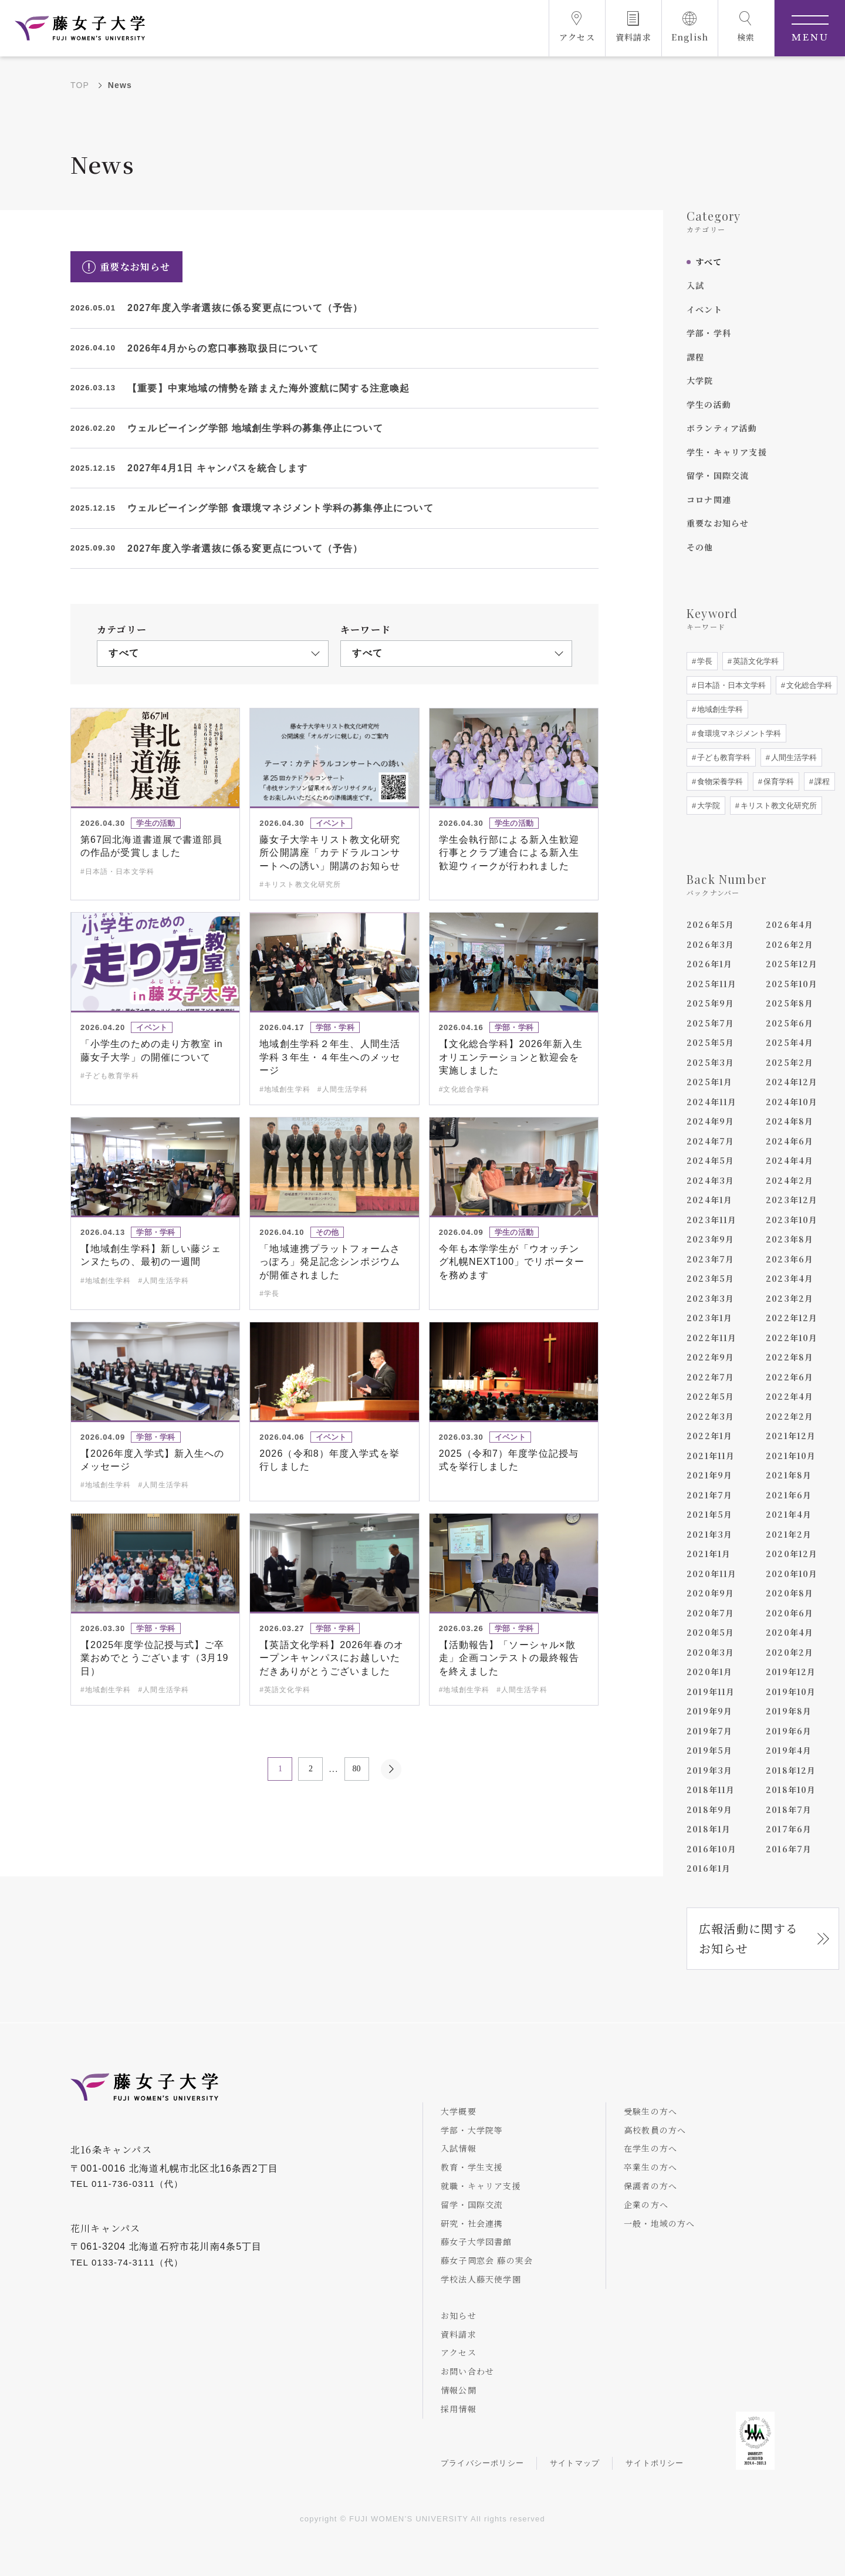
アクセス (458, 2352)
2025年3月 (710, 1062)
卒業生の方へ (650, 2167)
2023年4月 (789, 1278)
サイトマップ (575, 2463)
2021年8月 (789, 1475)
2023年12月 (792, 1200)
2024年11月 (712, 1102)
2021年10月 (791, 1455)
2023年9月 (710, 1239)
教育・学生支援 (472, 2167)
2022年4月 (789, 1396)
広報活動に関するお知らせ (749, 1938)
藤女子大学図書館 (476, 2241)
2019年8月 (789, 1711)
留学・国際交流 (718, 475)
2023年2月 (789, 1298)
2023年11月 (712, 1220)
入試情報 (458, 2148)
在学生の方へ (650, 2148)
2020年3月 (710, 1652)
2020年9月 (710, 1593)
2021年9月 (709, 1475)
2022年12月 (792, 1318)
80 (357, 1768)
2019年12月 (791, 1671)
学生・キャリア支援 (727, 452)
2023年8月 (789, 1239)
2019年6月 (789, 1731)
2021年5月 (709, 1514)
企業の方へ (646, 2204)
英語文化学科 (755, 661)
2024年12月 (792, 1082)
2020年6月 (789, 1613)
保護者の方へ (650, 2186)
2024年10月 (792, 1102)
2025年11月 (712, 984)
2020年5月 (710, 1632)
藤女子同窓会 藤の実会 (487, 2260)
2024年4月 (789, 1160)
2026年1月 (709, 964)
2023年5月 (710, 1278)
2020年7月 (710, 1613)
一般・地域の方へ (659, 2223)
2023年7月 (710, 1259)
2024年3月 (710, 1180)
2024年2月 (789, 1180)
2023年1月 (709, 1318)
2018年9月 (709, 1809)
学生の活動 (709, 404)
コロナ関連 (709, 499)
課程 (695, 357)
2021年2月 (789, 1534)
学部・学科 (709, 333)
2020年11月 (712, 1573)
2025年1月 (709, 1082)
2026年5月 (710, 924)
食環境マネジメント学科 (738, 733)
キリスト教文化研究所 (777, 805)
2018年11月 (711, 1789)
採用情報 (458, 2409)
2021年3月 (709, 1534)
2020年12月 (792, 1553)
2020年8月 (789, 1593)
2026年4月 (789, 924)
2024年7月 (710, 1141)
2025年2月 (789, 1062)
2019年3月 (709, 1770)
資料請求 (458, 2334)
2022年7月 (710, 1377)
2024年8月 (789, 1121)
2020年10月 (792, 1573)
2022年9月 (710, 1357)
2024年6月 (789, 1141)
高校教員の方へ (655, 2130)
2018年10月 (791, 1789)
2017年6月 (789, 1829)
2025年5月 (710, 1042)
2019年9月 (709, 1711)
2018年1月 (709, 1829)
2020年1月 (709, 1671)
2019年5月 (709, 1750)
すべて (708, 262)
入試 (695, 285)
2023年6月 (789, 1259)
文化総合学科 (808, 685)
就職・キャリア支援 (481, 2186)
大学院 (700, 380)
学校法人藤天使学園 (481, 2279)
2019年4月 (789, 1750)
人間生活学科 (793, 757)
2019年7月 (709, 1731)
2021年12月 (791, 1436)
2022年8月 (789, 1357)
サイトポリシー (655, 2463)
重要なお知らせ (718, 523)
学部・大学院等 (472, 2130)
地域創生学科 (719, 709)
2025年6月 (789, 1023)
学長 (703, 661)
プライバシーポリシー (482, 2463)
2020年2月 (789, 1652)
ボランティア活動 (722, 428)
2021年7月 (709, 1495)
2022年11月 (712, 1337)
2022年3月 (710, 1416)
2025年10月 (792, 984)
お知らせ (458, 2315)
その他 (700, 547)
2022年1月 (709, 1436)
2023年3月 (710, 1298)
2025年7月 (710, 1023)
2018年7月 (789, 1809)
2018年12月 (791, 1770)
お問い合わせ (467, 2371)
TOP (79, 85)
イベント (704, 309)
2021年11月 (711, 1455)
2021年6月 (789, 1495)
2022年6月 (789, 1377)
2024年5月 (710, 1160)
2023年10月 (792, 1220)
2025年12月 (792, 964)
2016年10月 (712, 1849)
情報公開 (458, 2390)
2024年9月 (710, 1121)
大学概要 (458, 2111)
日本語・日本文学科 (730, 685)
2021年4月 (789, 1514)
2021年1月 (709, 1553)
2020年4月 (789, 1632)
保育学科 (777, 781)
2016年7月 (789, 1849)
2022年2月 (789, 1416)
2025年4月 (789, 1042)
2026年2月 (789, 944)
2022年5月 (710, 1396)
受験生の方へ (650, 2111)
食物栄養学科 (719, 781)
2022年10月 (792, 1337)
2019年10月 (791, 1691)
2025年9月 (710, 1003)
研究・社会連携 (472, 2223)
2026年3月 (710, 944)
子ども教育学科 (723, 757)
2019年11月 (711, 1691)
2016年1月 (709, 1868)
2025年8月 (789, 1003)
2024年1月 (709, 1200)
